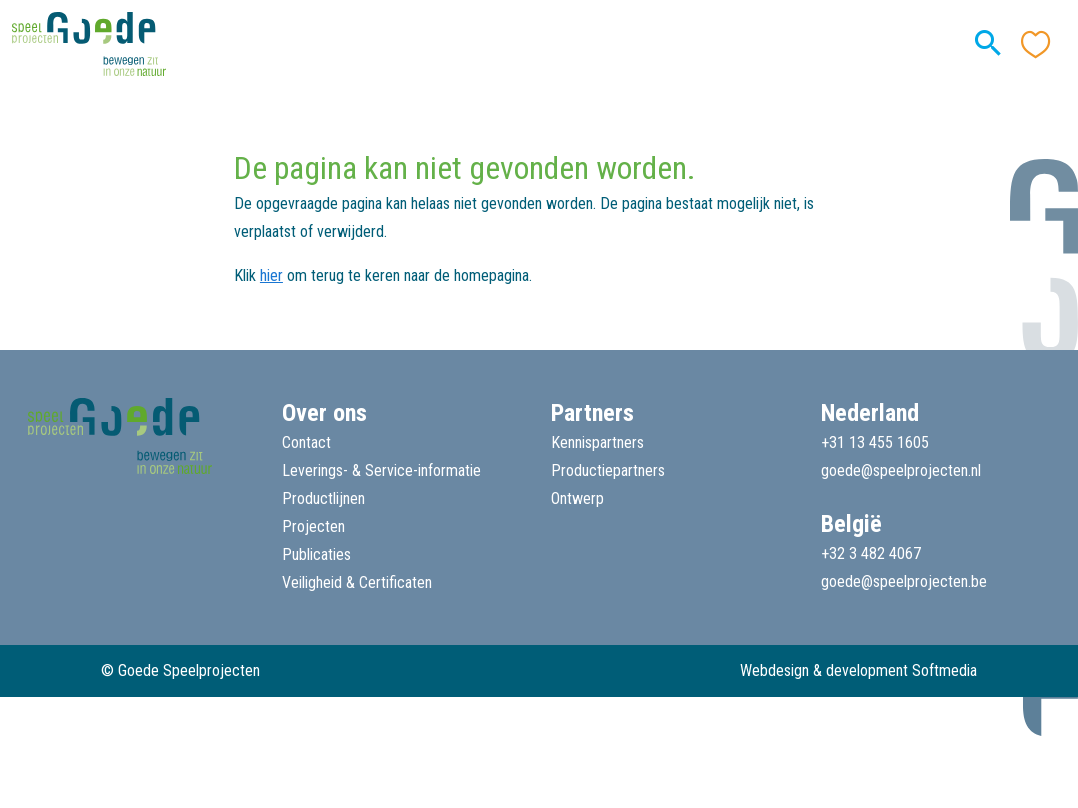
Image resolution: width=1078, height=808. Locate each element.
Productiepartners (608, 470)
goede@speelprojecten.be (904, 581)
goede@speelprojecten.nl (901, 470)
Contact (306, 442)
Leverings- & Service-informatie (381, 470)
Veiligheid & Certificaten (357, 582)
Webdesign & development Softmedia (858, 670)
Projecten (313, 526)
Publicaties (316, 554)
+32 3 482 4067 (871, 553)
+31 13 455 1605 (875, 442)
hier (271, 275)
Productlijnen (323, 498)
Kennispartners (597, 442)
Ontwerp (577, 498)
